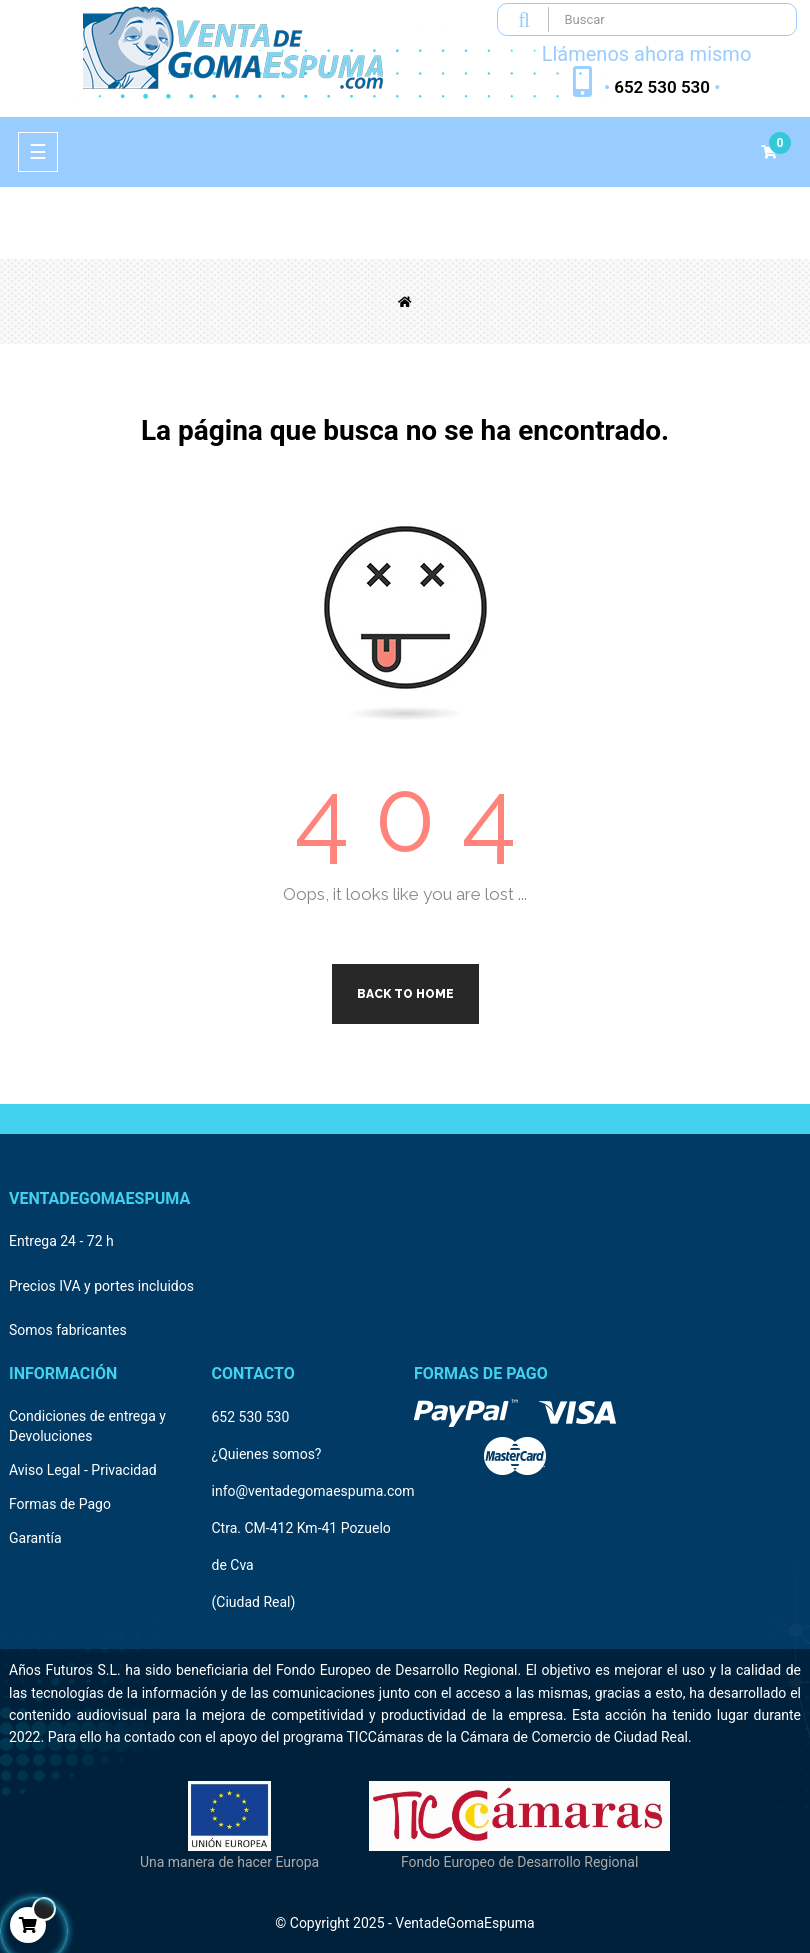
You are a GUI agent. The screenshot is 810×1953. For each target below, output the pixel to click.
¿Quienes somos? (267, 1454)
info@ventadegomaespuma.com (313, 1491)
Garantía (35, 1538)
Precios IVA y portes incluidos (101, 1286)
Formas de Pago (60, 1504)
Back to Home (405, 994)
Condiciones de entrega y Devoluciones (87, 1426)
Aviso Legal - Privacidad (83, 1470)
